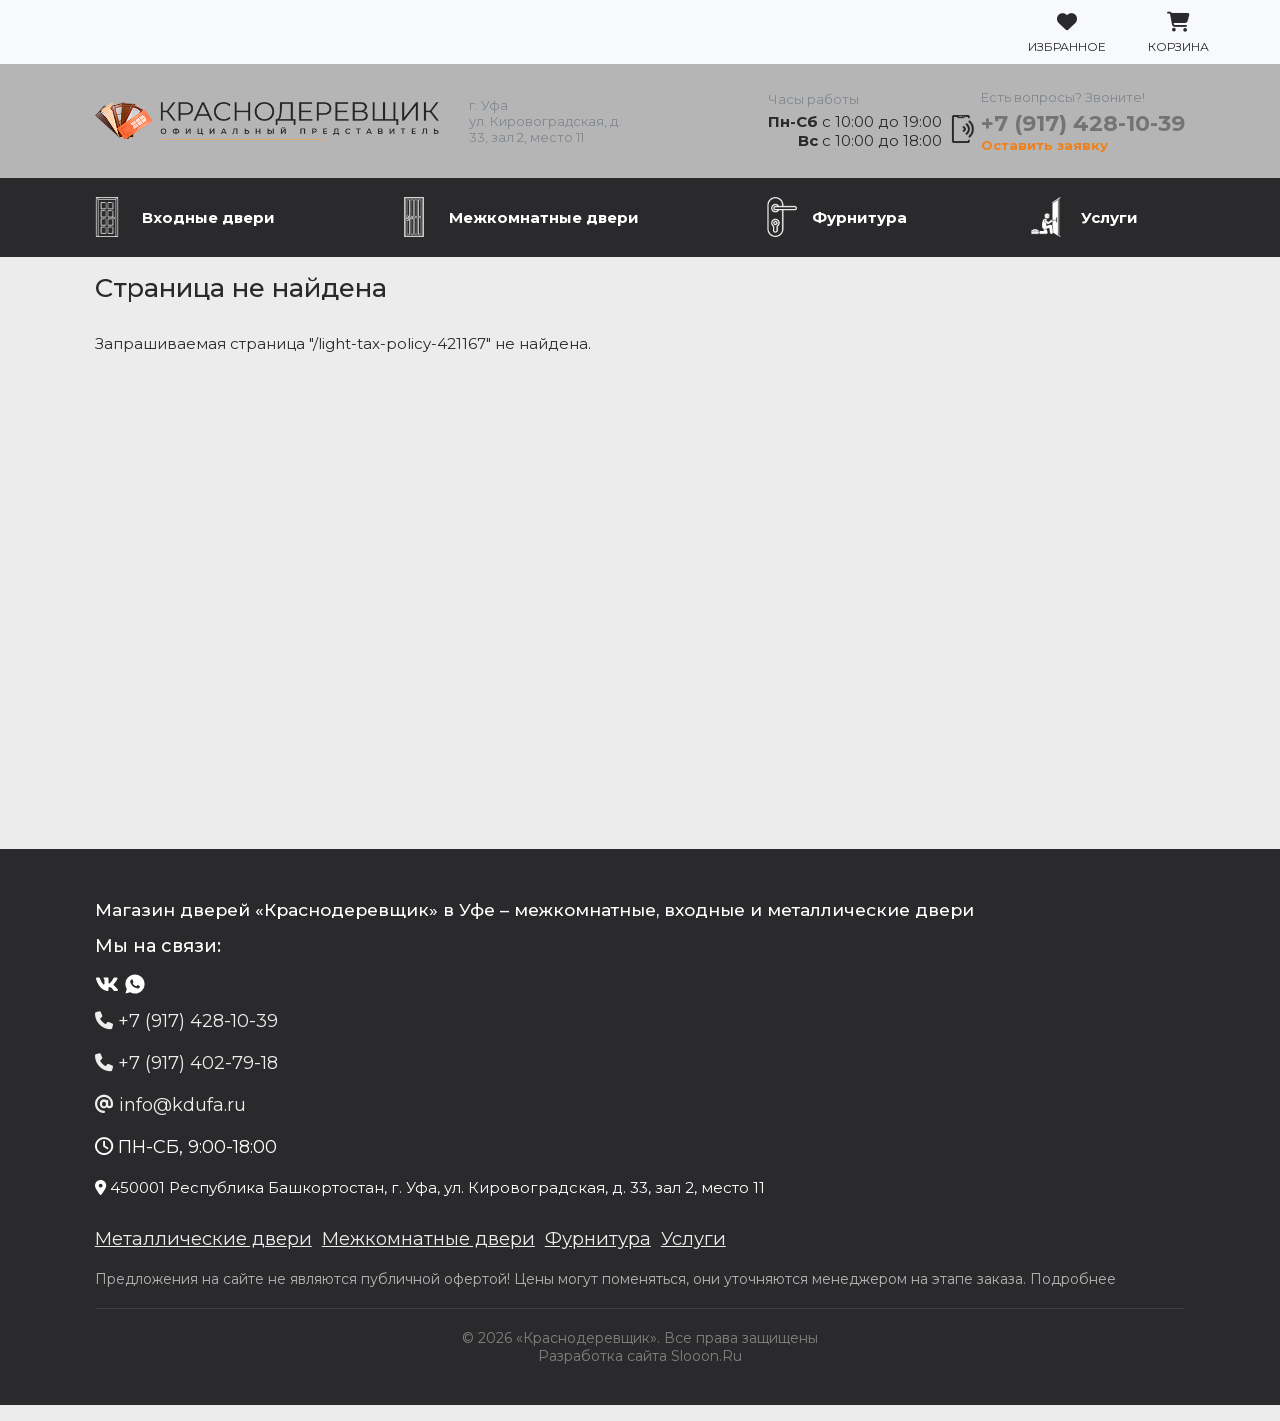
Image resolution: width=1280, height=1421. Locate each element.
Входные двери (208, 229)
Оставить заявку (1064, 152)
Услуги (1109, 229)
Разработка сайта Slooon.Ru (640, 1372)
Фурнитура (859, 229)
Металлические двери (168, 1254)
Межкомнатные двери (544, 229)
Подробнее (1033, 1295)
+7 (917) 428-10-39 (1113, 129)
